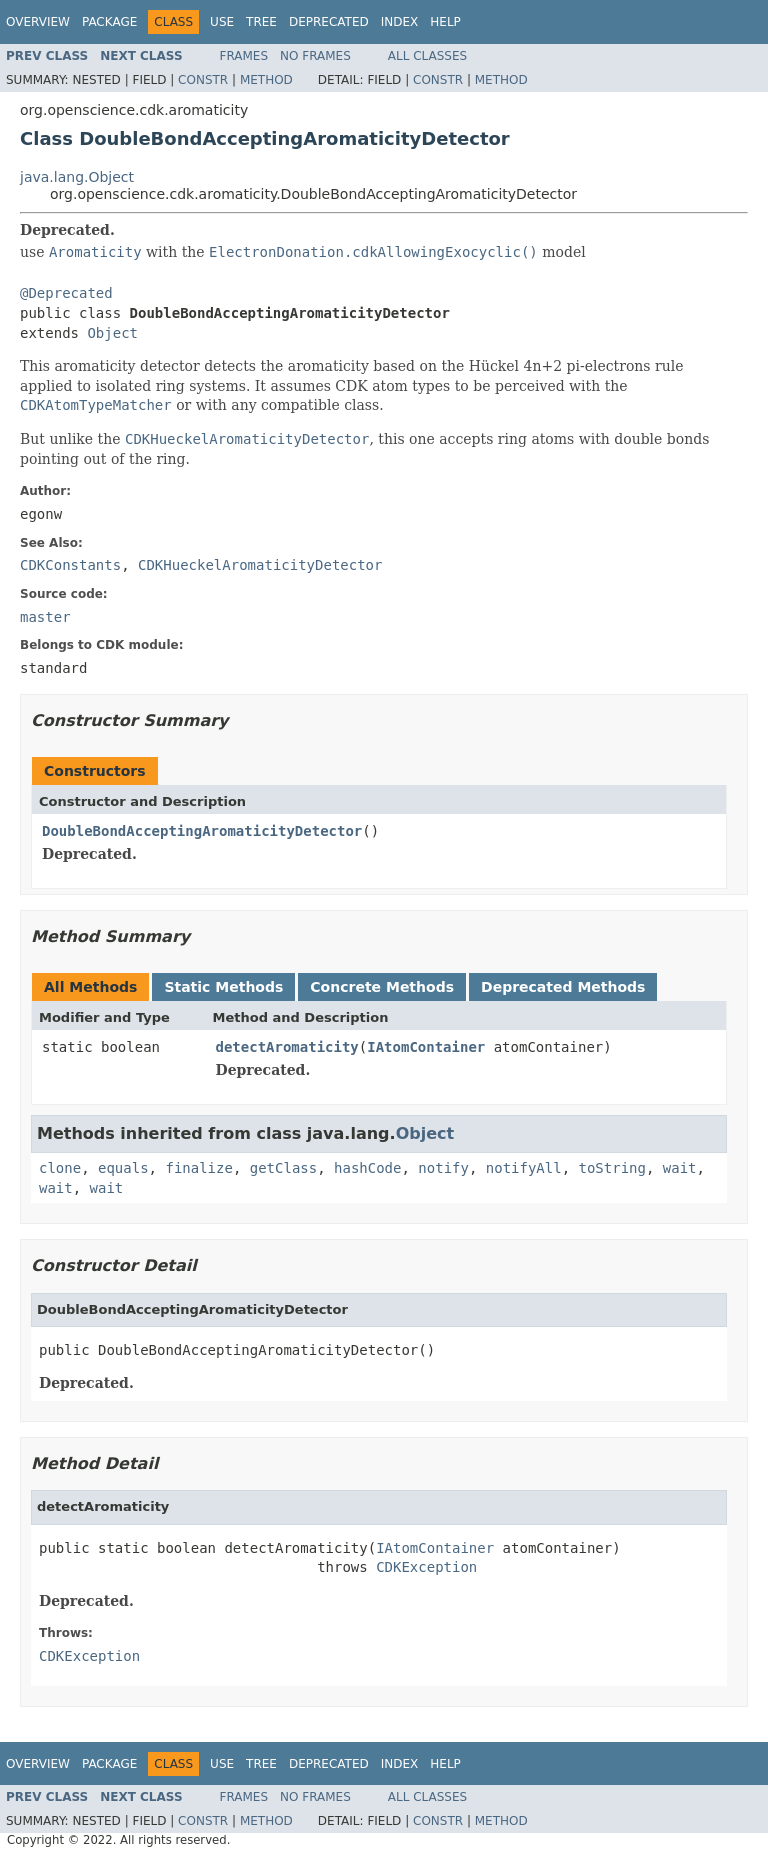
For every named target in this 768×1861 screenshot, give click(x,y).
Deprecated (329, 22)
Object (112, 333)
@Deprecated (66, 293)
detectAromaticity (287, 1047)
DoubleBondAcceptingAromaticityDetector (202, 831)
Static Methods (223, 987)
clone (60, 1168)
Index (400, 22)
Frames (244, 56)
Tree (261, 22)
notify (443, 1168)
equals (123, 1168)
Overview (38, 22)
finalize (198, 1168)
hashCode (367, 1168)
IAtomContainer (426, 1047)
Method (266, 80)
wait (680, 1168)
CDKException (426, 1567)
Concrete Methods (382, 987)
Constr (203, 80)
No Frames (315, 56)
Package (109, 22)
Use (222, 22)
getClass (283, 1168)
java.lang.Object (77, 177)
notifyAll (524, 1168)
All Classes (427, 56)
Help (445, 22)
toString (612, 1168)
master (45, 617)
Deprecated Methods (563, 987)
